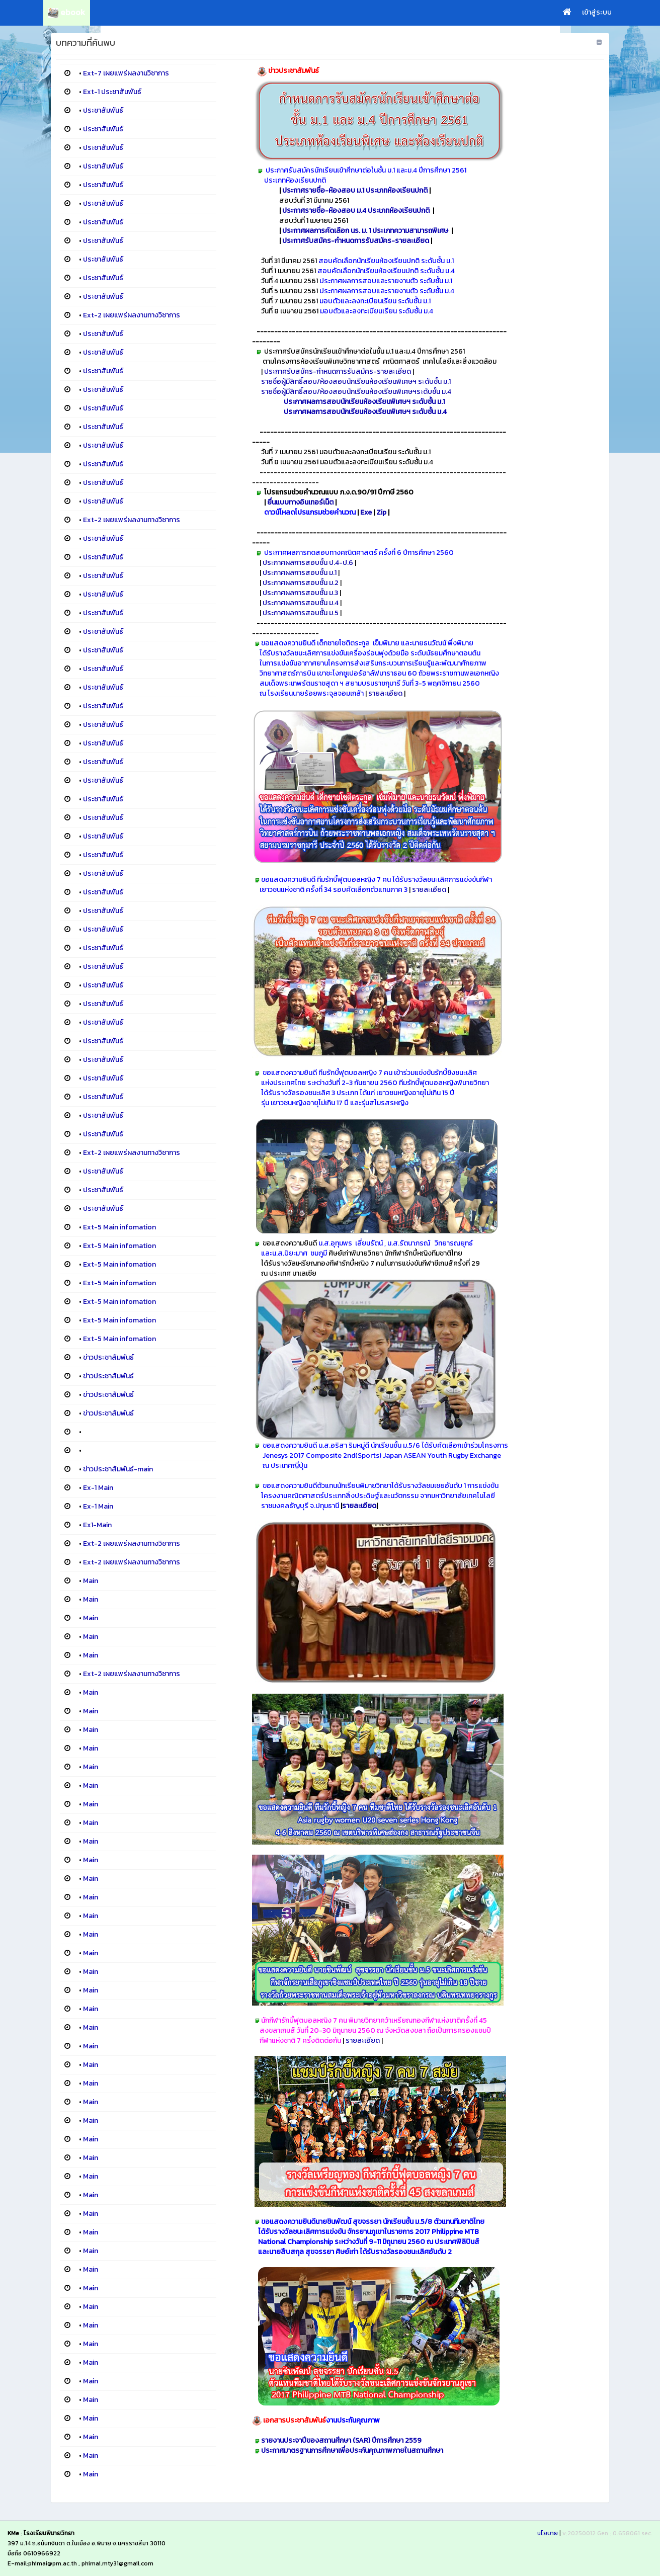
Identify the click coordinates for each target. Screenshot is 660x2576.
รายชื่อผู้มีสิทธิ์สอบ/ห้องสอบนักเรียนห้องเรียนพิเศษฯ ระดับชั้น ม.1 (356, 381)
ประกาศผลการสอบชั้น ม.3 (300, 593)
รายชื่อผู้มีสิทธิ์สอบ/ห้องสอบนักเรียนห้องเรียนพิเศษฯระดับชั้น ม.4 (356, 391)
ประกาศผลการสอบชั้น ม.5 (301, 613)
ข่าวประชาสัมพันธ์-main (118, 1469)
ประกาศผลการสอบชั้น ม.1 (300, 572)
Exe (366, 512)
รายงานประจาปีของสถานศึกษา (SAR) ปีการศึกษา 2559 (341, 2440)
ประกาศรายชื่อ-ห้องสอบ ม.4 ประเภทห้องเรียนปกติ (356, 210)
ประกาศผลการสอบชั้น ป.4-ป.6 (308, 562)
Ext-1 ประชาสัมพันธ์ (112, 92)
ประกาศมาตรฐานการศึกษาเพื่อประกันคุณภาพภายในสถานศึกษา (352, 2450)
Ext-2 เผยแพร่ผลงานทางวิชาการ (131, 315)
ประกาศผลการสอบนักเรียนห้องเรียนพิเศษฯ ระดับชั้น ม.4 (365, 411)
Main (90, 1580)
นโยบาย (547, 2533)
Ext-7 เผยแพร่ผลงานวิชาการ (126, 73)
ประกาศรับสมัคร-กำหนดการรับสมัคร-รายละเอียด (355, 240)
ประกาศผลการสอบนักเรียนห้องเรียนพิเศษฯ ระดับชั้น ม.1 (364, 401)
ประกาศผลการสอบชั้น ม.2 (301, 582)
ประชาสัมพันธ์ (103, 110)
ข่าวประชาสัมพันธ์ (108, 1357)
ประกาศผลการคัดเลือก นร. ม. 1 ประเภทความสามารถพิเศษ (366, 230)
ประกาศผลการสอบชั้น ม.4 (301, 603)
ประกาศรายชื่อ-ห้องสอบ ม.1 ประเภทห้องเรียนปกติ (355, 190)
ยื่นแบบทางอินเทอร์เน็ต (301, 502)
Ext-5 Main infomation (119, 1227)
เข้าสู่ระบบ (597, 12)
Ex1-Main (97, 1525)
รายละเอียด (385, 693)
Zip (381, 512)
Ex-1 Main (98, 1487)
